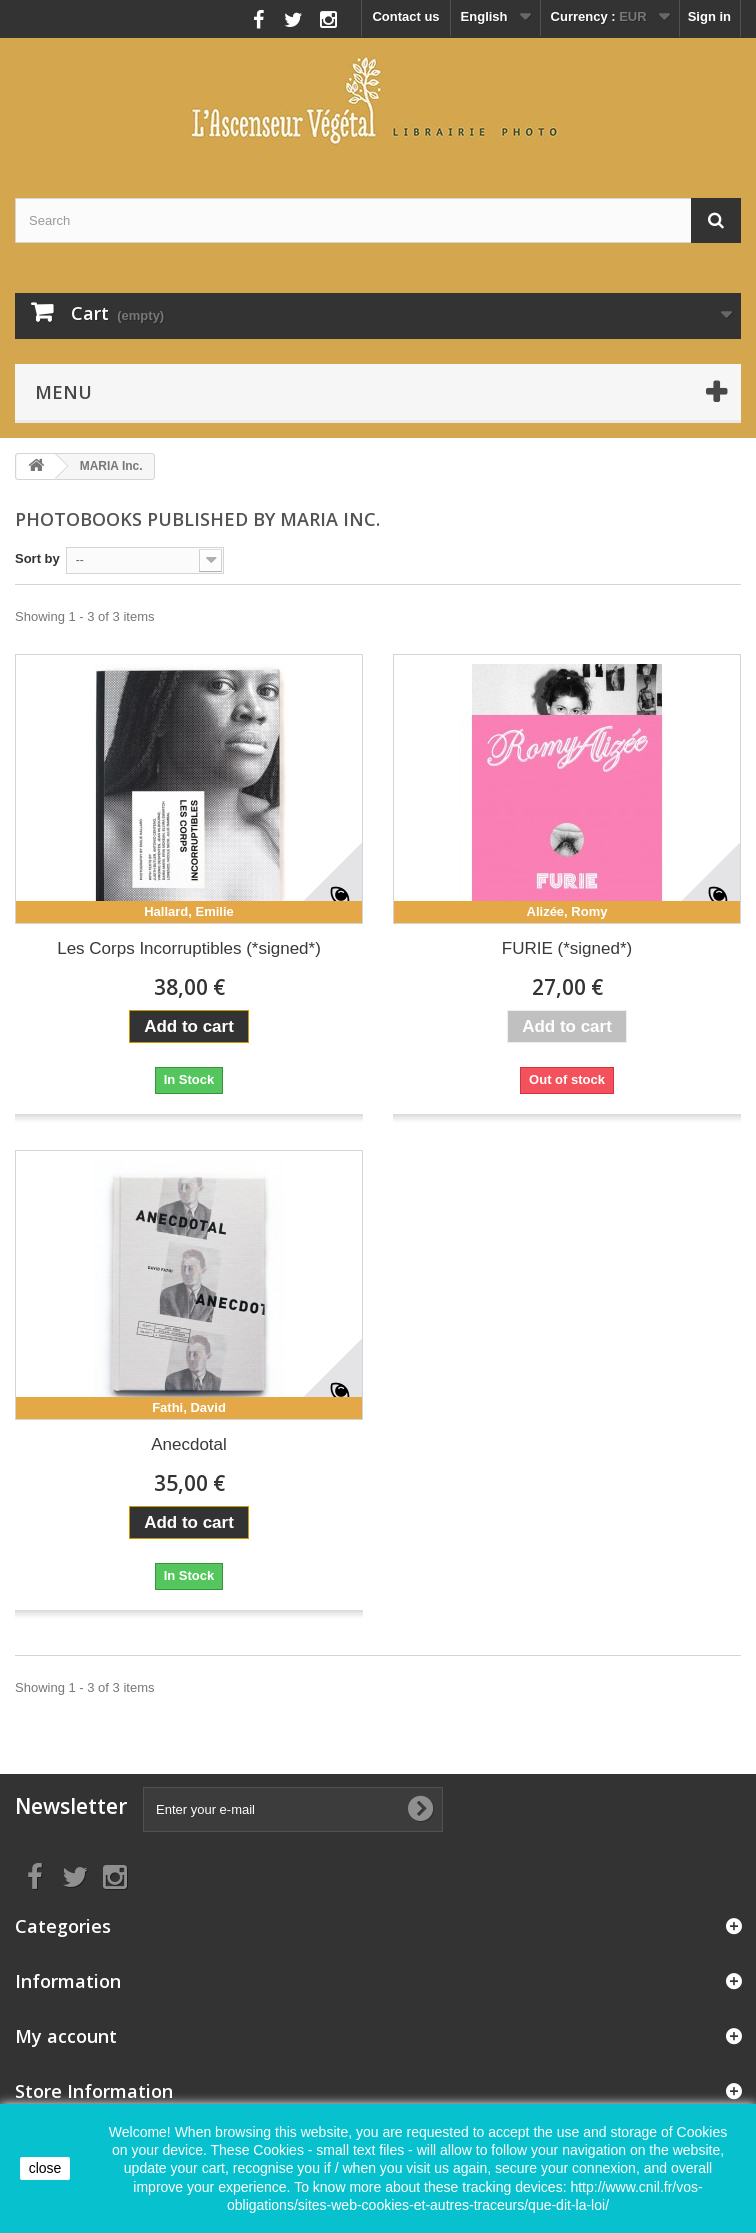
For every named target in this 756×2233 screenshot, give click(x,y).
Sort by (37, 558)
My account (66, 2036)
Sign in (709, 16)
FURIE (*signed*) (567, 948)
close (45, 2168)
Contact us (405, 16)
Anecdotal (189, 1444)
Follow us (214, 14)
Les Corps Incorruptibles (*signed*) (189, 948)
